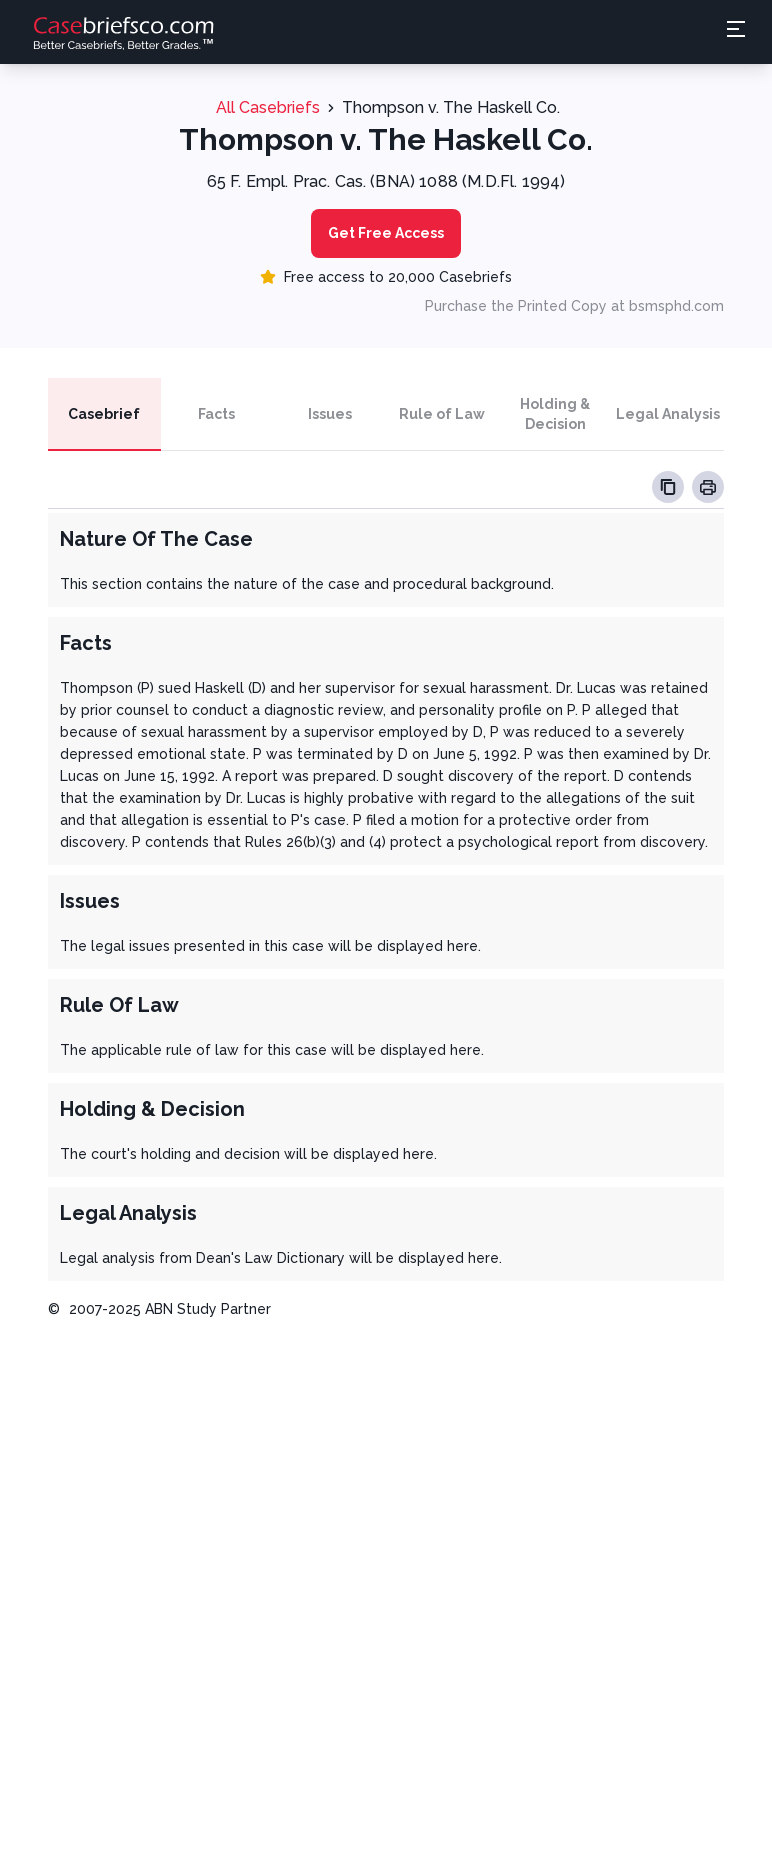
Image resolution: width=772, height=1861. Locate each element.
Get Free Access (386, 233)
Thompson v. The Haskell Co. (451, 107)
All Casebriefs (268, 107)
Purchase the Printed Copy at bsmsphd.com (574, 306)
